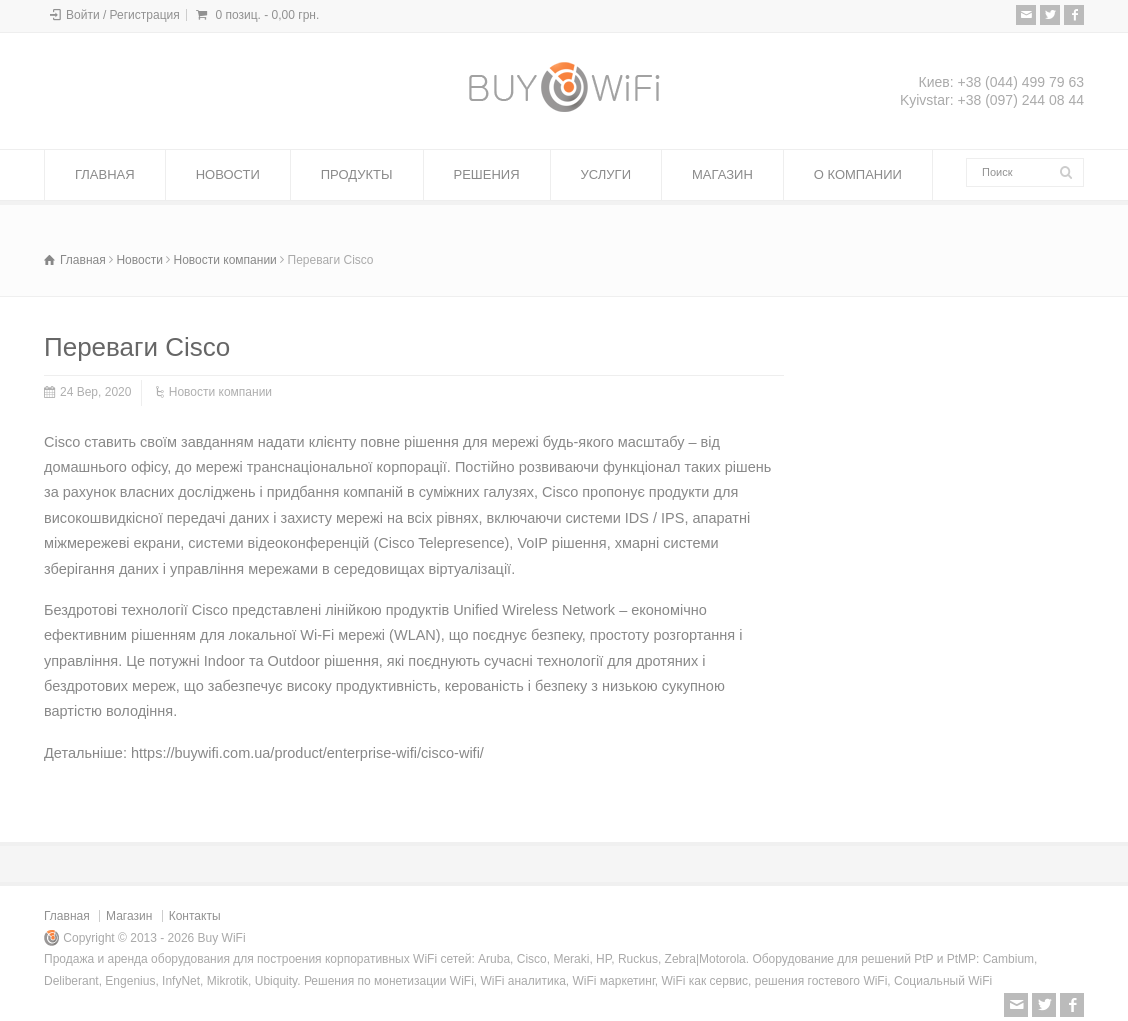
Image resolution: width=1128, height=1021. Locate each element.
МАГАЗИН (722, 174)
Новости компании (220, 392)
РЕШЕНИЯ (487, 174)
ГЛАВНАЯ (105, 174)
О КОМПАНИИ (858, 174)
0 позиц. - (267, 15)
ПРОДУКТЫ (357, 174)
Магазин (129, 916)
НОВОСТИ (228, 174)
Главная (67, 916)
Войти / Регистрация (123, 15)
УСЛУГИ (606, 174)
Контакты (195, 916)
